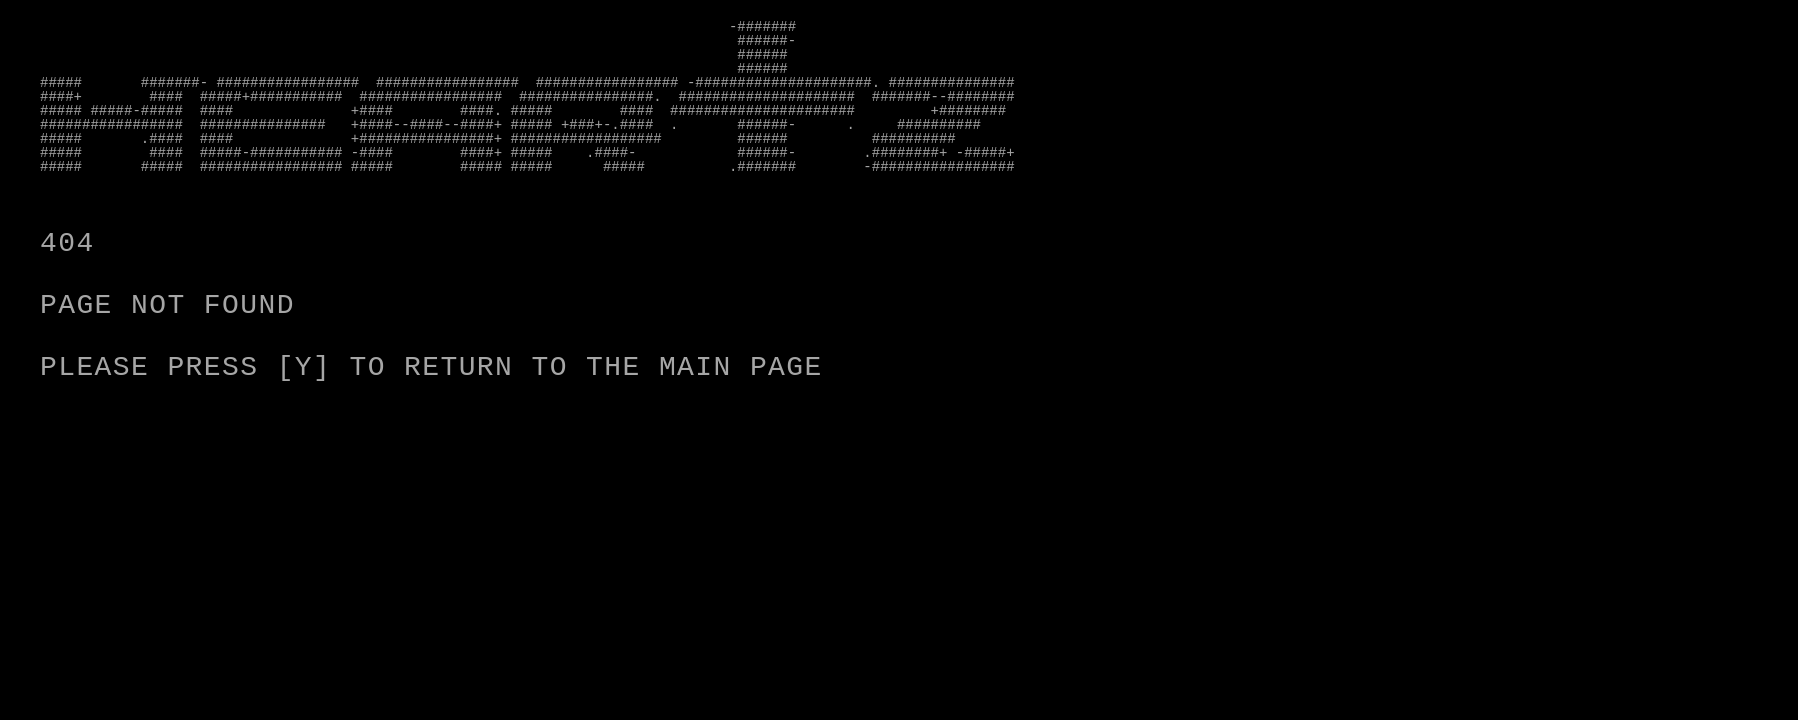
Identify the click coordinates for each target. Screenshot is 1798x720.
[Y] (304, 367)
